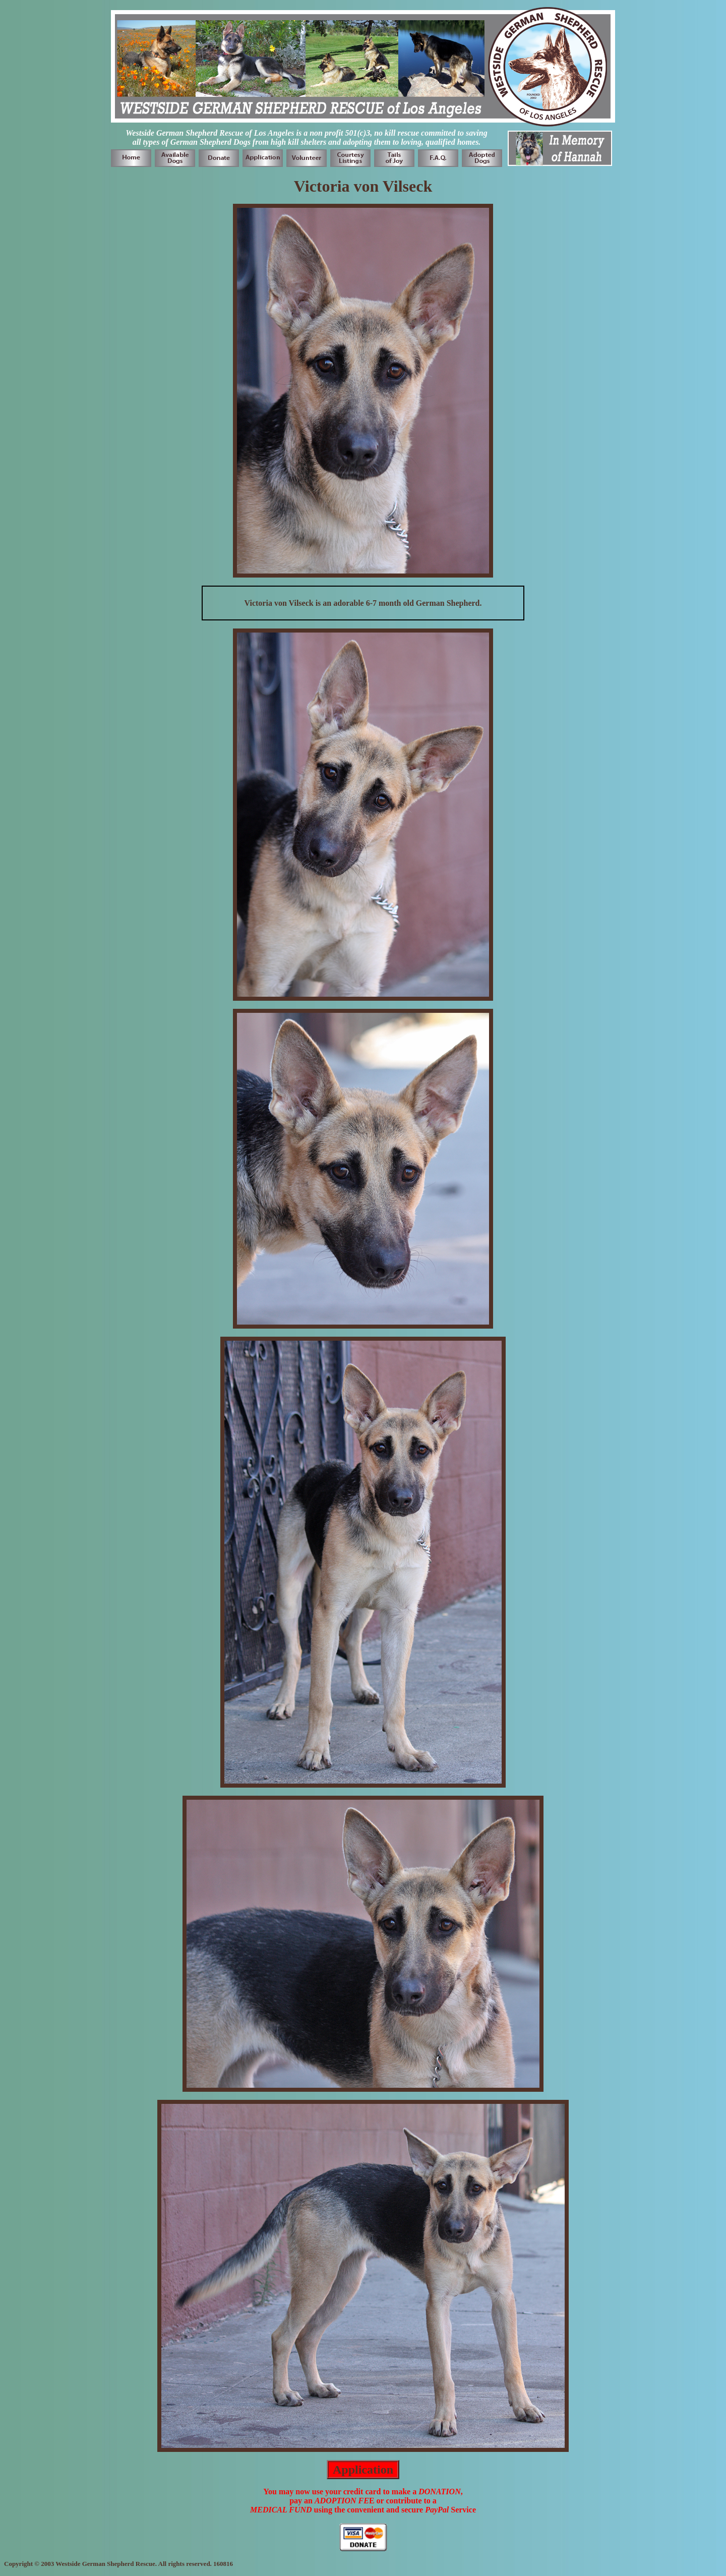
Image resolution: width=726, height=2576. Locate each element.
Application (363, 2469)
